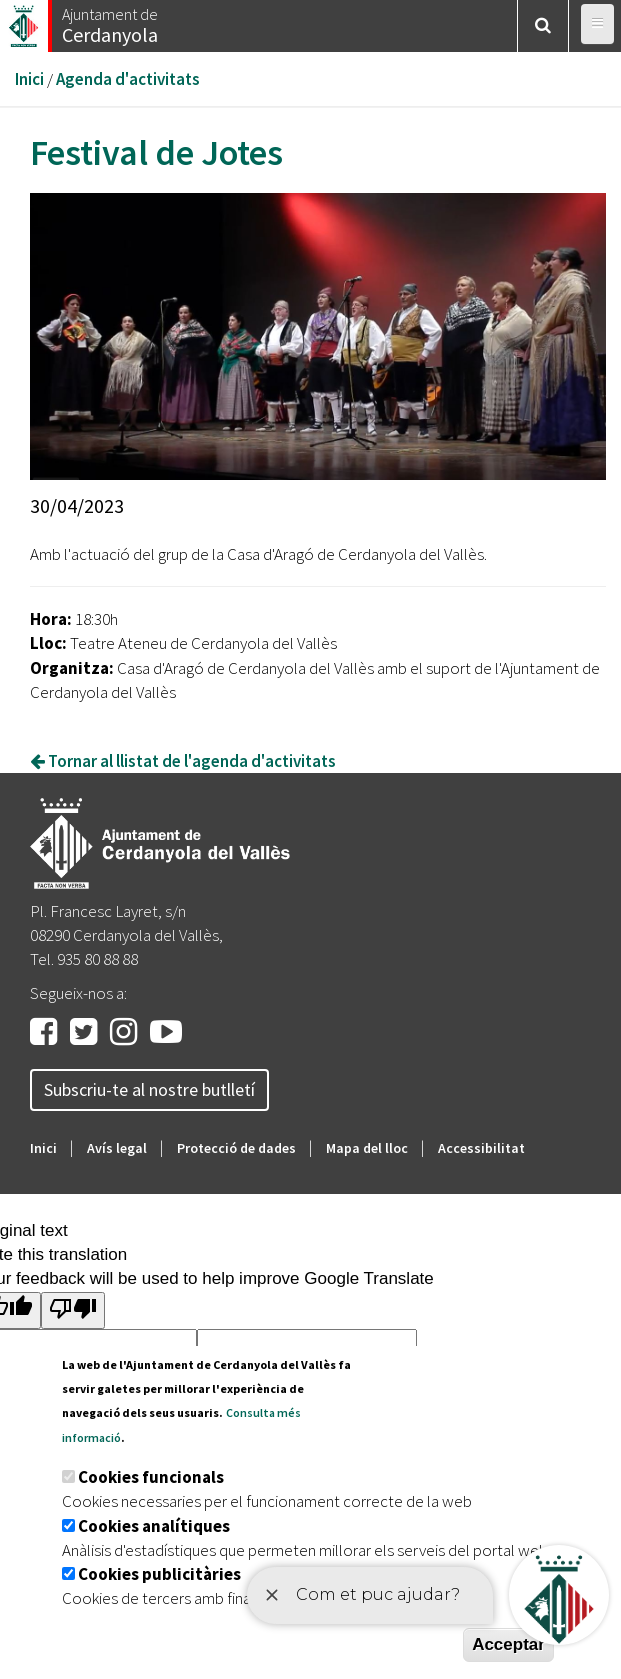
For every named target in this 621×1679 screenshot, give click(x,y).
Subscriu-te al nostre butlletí (149, 1089)
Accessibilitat (481, 1148)
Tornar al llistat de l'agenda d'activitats (183, 761)
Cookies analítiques (154, 1526)
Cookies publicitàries (159, 1574)
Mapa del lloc (367, 1148)
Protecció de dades (236, 1148)
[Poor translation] (73, 1310)
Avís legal (117, 1148)
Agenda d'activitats (128, 79)
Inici (29, 79)
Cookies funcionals (151, 1477)
